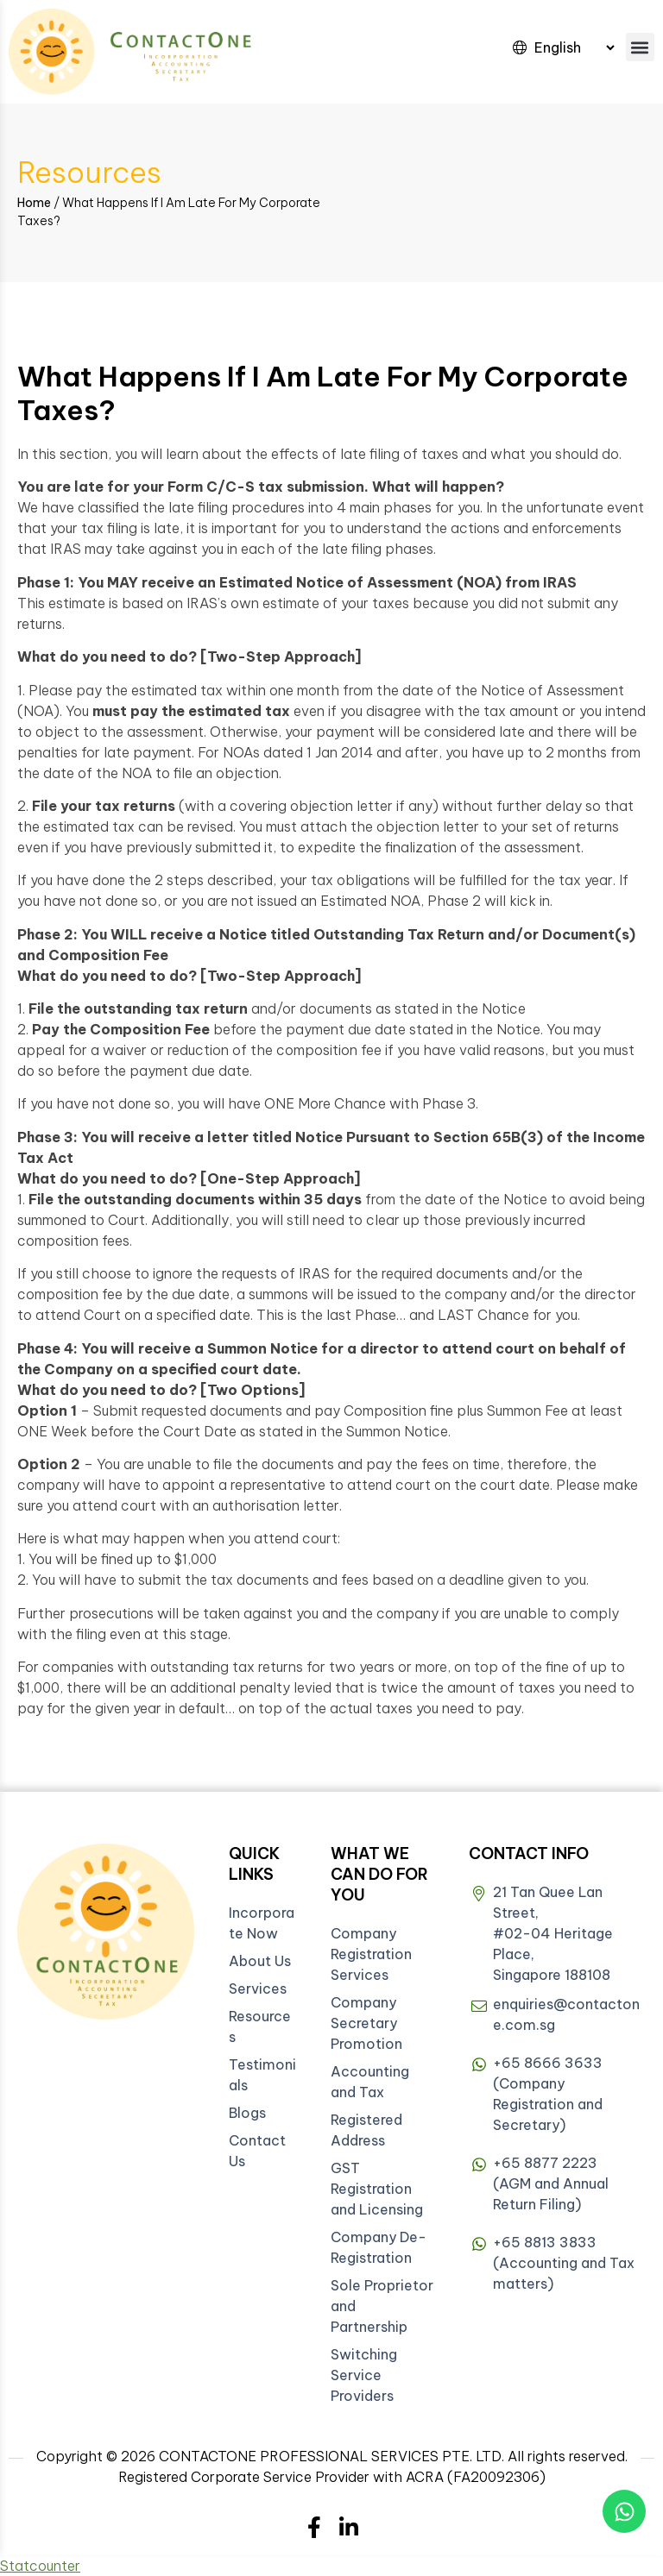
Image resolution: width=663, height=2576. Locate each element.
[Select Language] (574, 47)
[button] (640, 47)
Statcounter (40, 2565)
